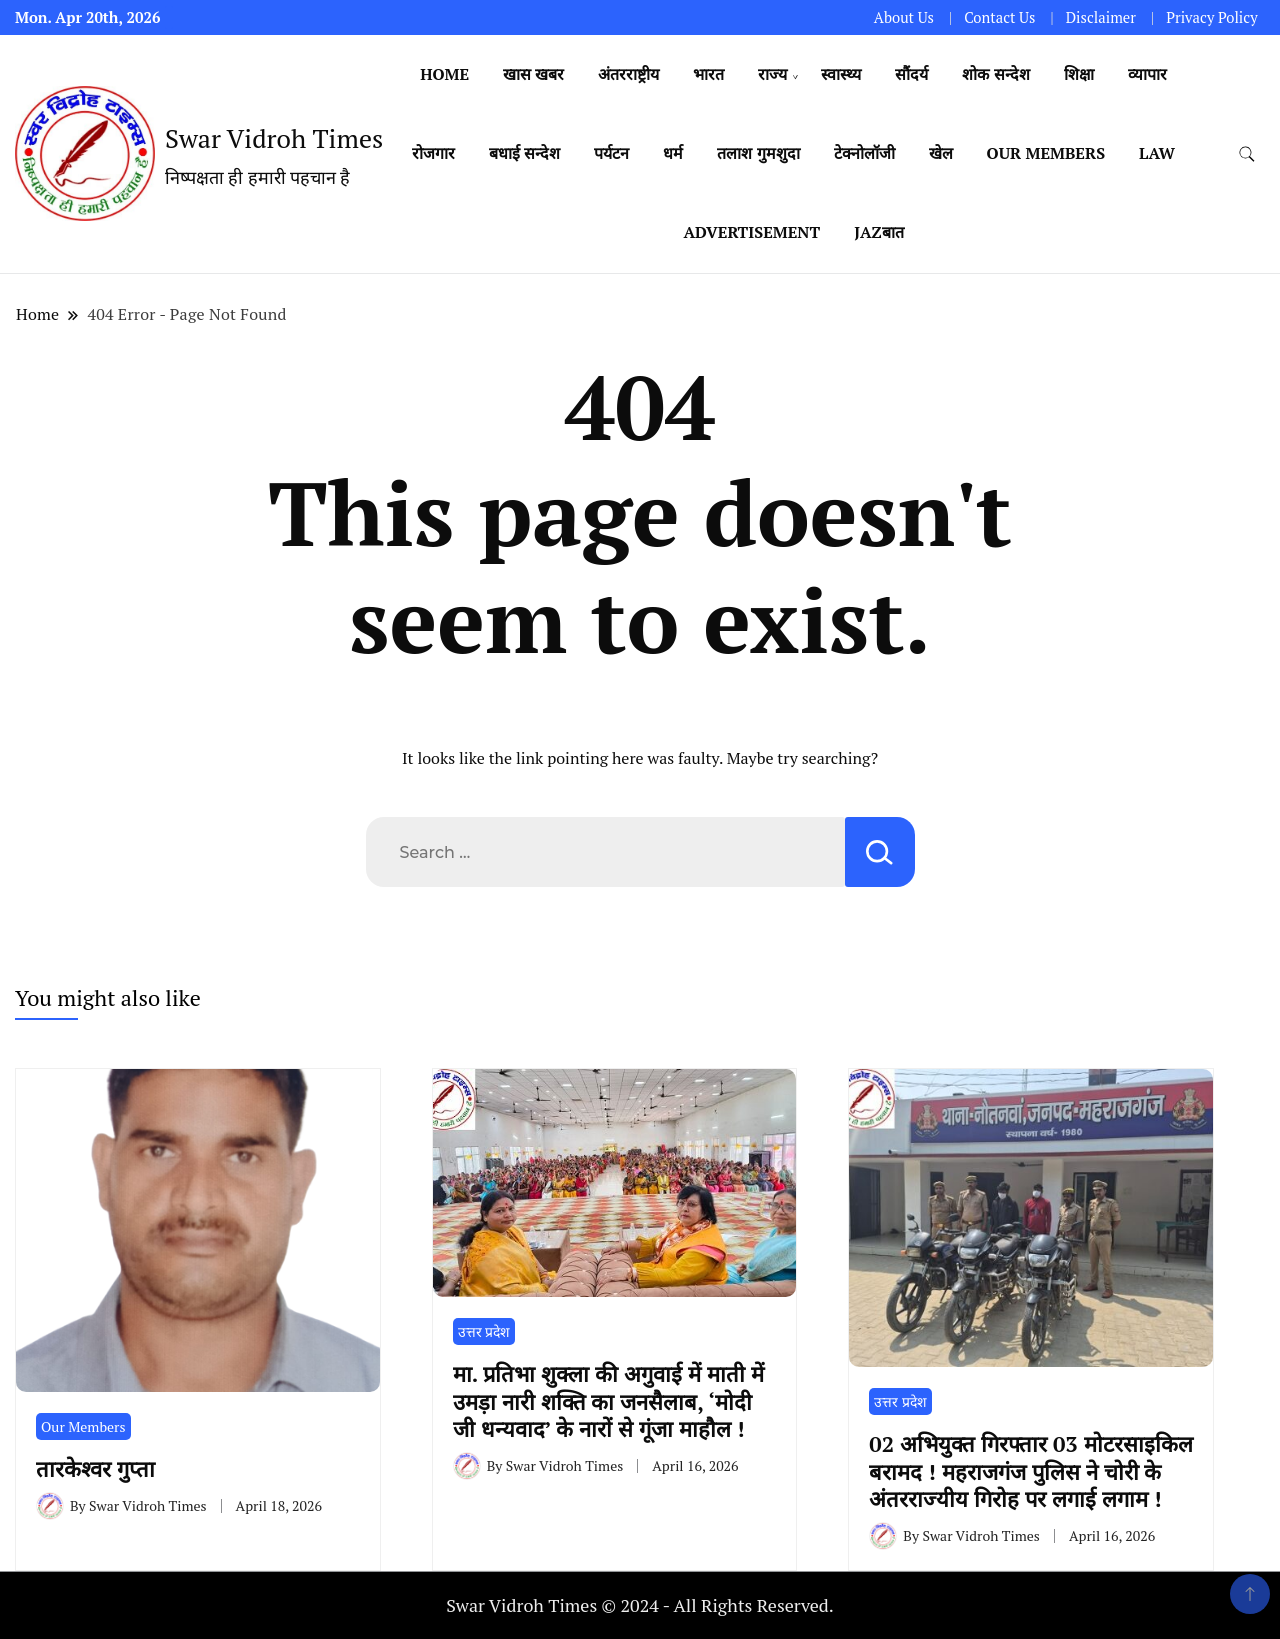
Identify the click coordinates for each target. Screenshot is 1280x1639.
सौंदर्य (911, 74)
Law (1157, 153)
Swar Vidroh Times (274, 138)
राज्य (772, 74)
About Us (904, 17)
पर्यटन (611, 153)
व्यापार (1147, 74)
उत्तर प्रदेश (484, 1331)
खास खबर (533, 74)
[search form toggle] (1247, 154)
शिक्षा (1079, 74)
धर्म (673, 153)
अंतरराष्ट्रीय (628, 74)
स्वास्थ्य (841, 74)
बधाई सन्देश (524, 153)
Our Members (1046, 153)
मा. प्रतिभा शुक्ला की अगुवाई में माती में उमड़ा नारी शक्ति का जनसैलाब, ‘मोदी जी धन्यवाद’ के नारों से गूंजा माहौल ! (608, 1401)
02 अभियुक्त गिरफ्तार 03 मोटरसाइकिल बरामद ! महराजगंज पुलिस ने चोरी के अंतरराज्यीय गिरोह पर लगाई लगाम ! (1030, 1471)
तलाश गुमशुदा (758, 153)
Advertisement (751, 232)
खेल (941, 153)
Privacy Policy (1211, 17)
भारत (708, 74)
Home (444, 74)
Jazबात (878, 232)
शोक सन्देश (995, 74)
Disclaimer (1101, 17)
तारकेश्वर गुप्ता (101, 1468)
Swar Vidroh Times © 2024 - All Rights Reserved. (640, 1605)
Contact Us (999, 17)
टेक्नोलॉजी (864, 153)
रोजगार (433, 153)
